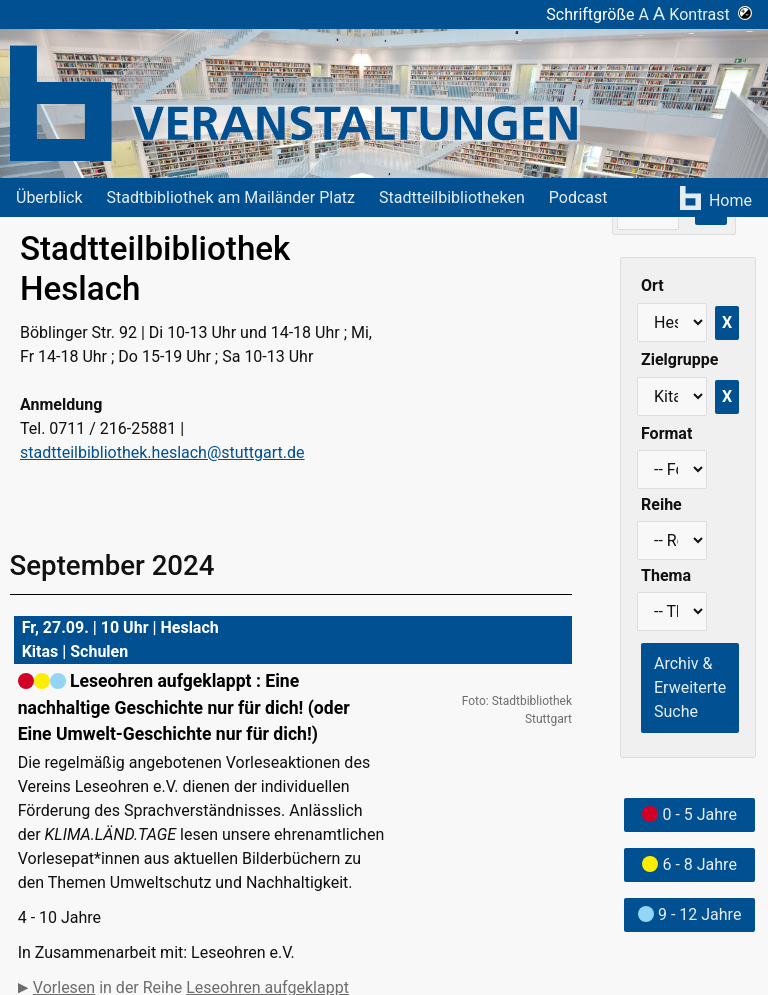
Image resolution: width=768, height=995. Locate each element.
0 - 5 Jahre (689, 814)
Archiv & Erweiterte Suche (690, 687)
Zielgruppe (679, 359)
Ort (652, 285)
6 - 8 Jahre (689, 864)
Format (666, 433)
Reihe (661, 504)
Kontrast (710, 14)
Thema (666, 575)
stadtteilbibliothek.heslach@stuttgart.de (162, 452)
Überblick (49, 197)
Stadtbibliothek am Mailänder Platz (231, 197)
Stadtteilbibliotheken (452, 197)
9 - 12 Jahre (689, 914)
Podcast (578, 197)
